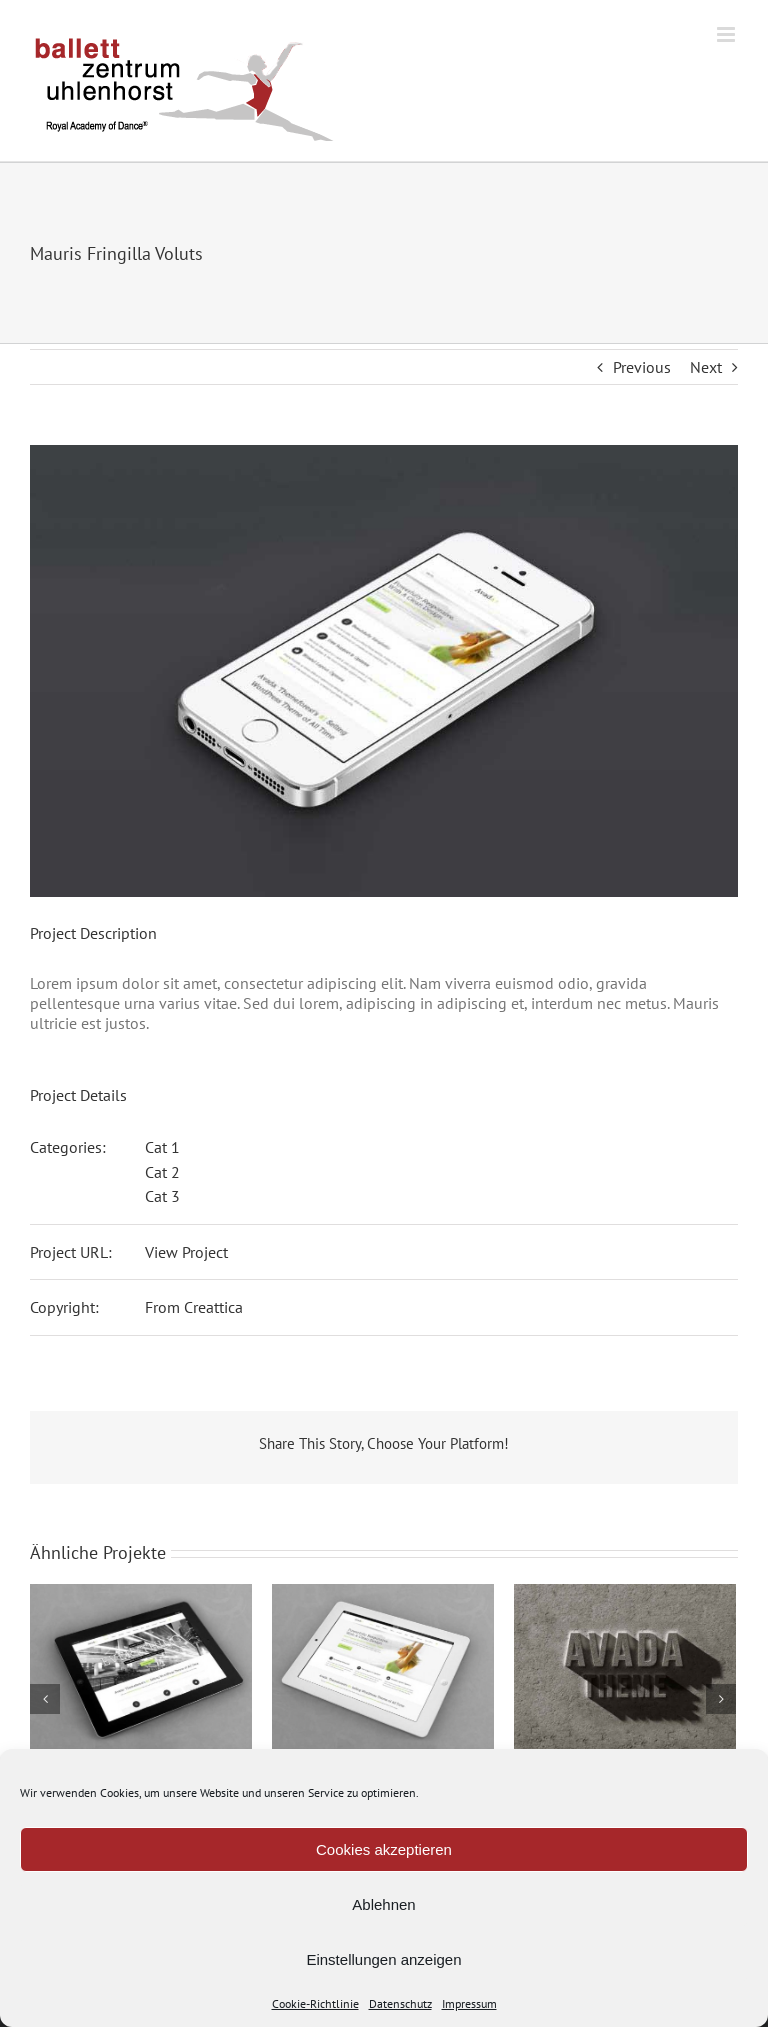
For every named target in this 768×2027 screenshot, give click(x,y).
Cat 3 (162, 1196)
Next (706, 367)
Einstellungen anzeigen (383, 1959)
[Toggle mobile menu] (727, 34)
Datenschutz (400, 2003)
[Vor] (721, 1699)
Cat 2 (162, 1172)
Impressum (469, 2003)
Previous (642, 367)
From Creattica (194, 1307)
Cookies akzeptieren (384, 1849)
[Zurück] (45, 1699)
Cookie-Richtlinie (315, 2003)
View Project (186, 1252)
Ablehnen (383, 1904)
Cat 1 (162, 1147)
